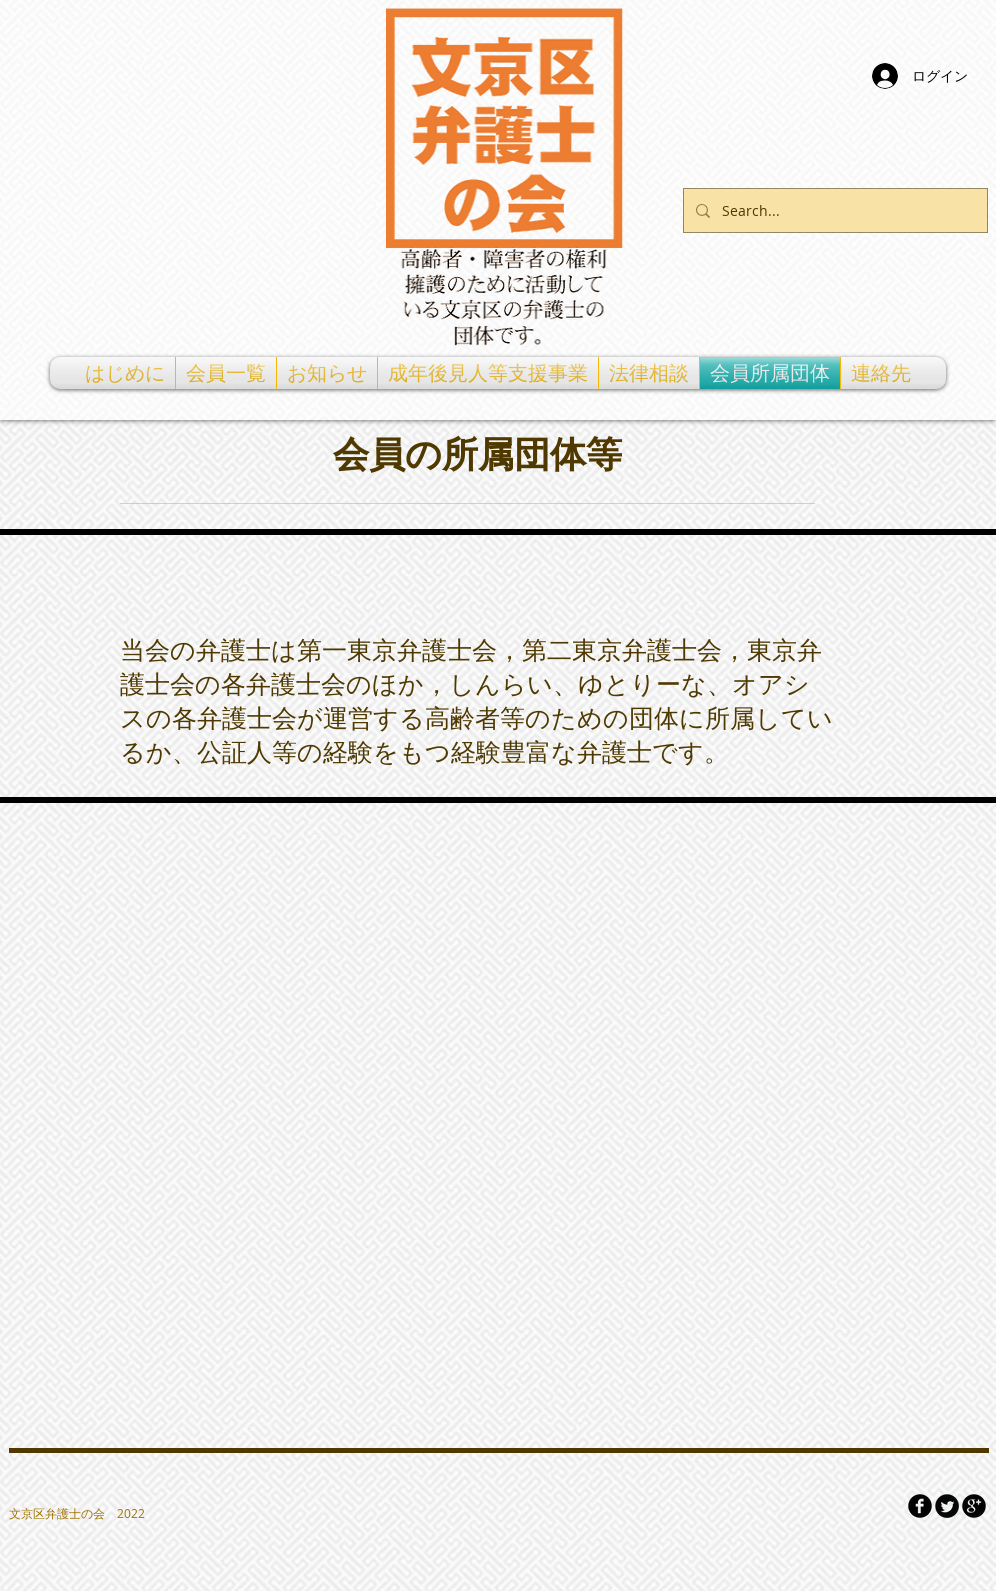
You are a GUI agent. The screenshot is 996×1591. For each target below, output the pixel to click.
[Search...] (833, 210)
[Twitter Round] (947, 1506)
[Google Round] (974, 1506)
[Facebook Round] (920, 1506)
